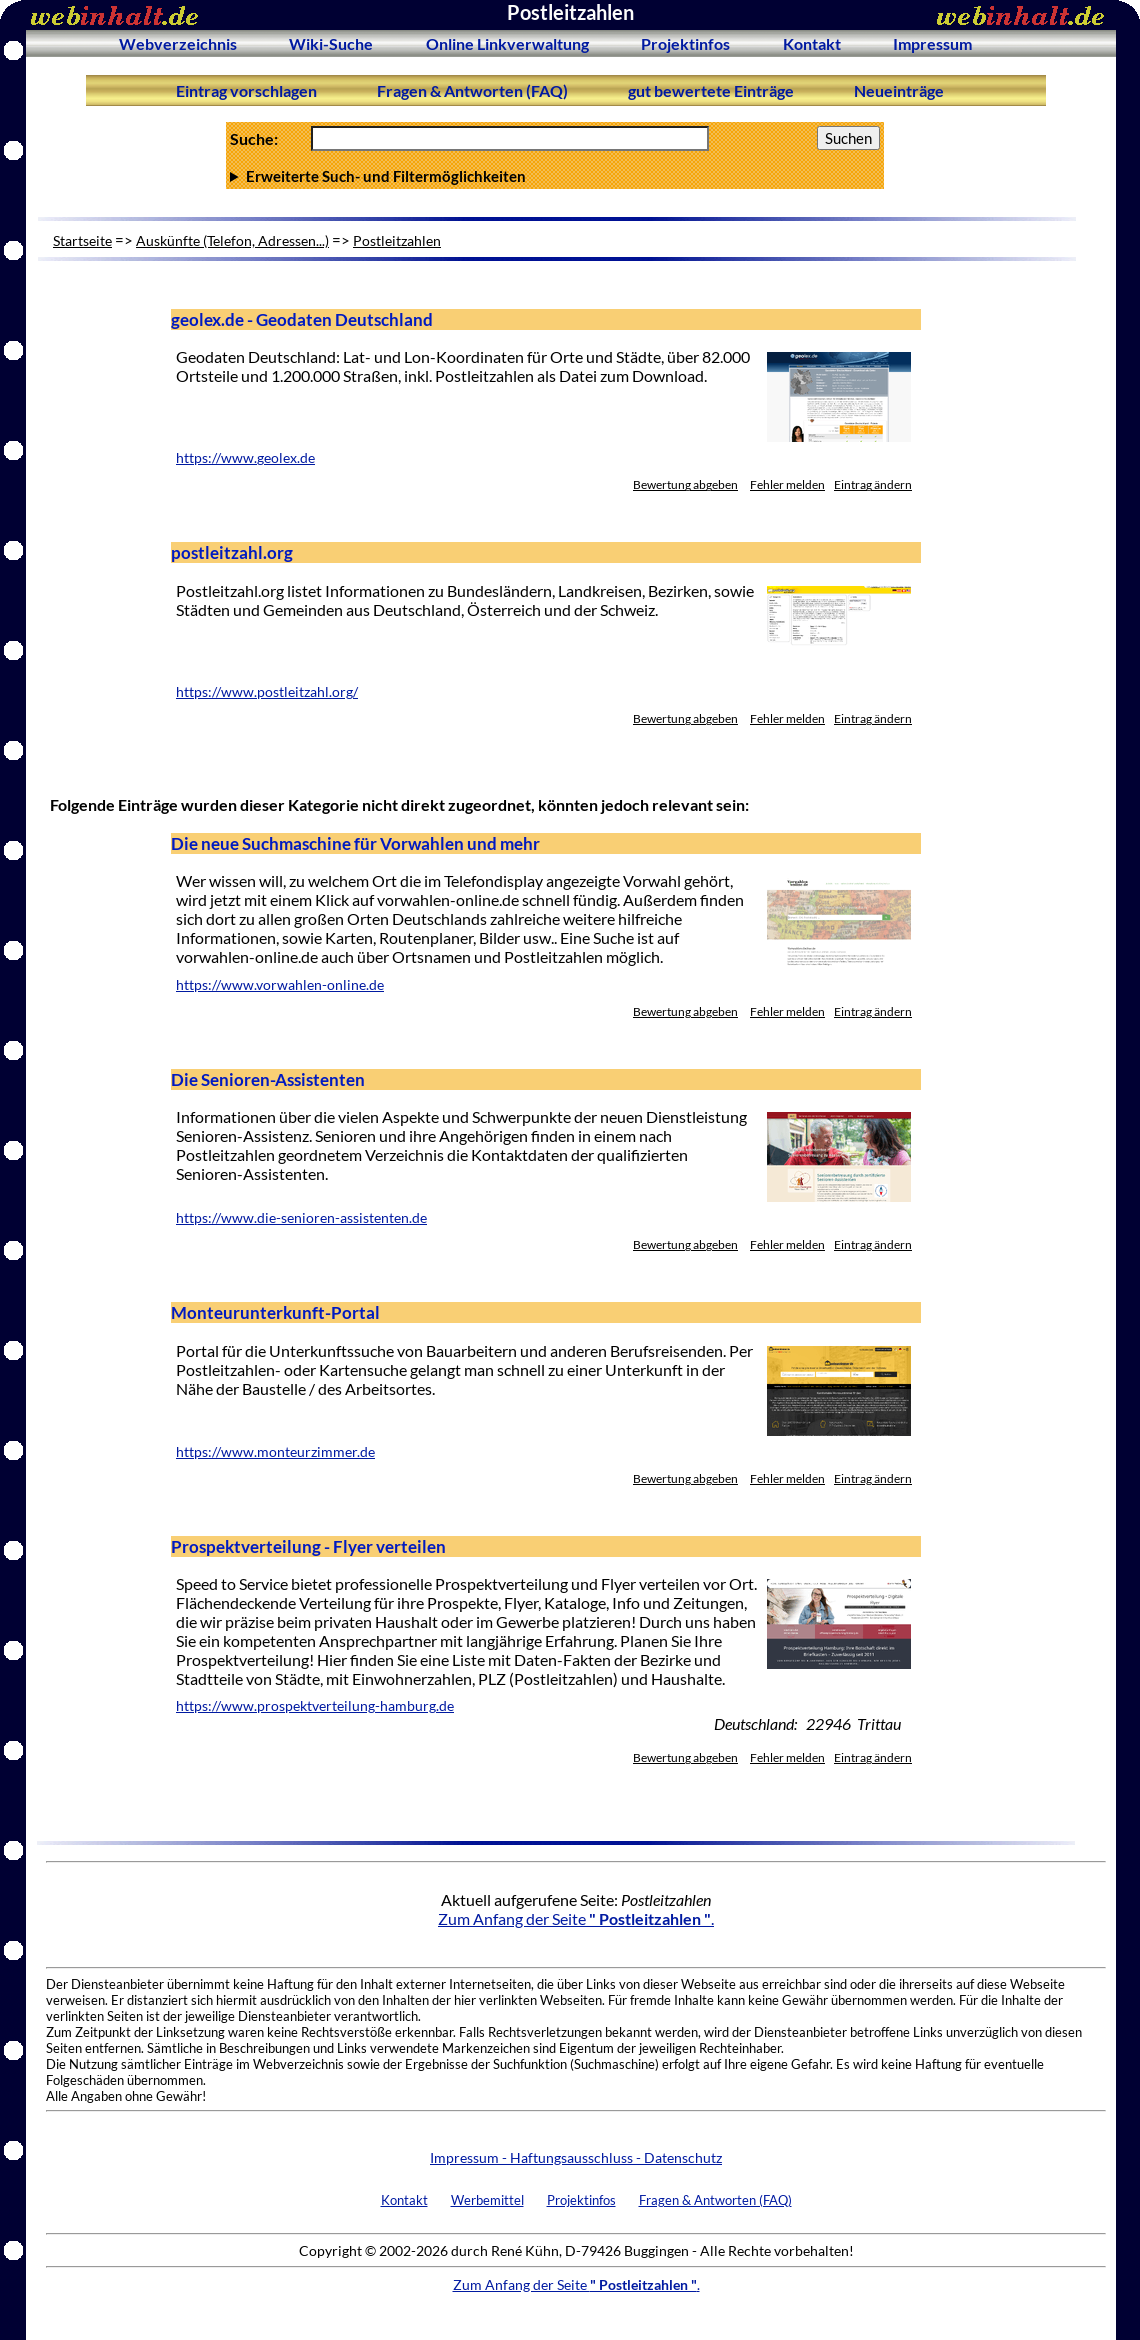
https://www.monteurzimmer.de (275, 1452)
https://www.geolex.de (245, 458)
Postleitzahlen (397, 240)
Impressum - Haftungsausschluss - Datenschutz (576, 2157)
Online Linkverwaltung (507, 43)
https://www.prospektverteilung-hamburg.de (315, 1706)
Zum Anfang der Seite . (576, 1918)
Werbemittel (487, 2200)
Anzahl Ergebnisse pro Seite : (555, 176)
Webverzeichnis (178, 43)
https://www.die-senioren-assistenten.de (301, 1218)
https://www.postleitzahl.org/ (267, 692)
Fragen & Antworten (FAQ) (472, 90)
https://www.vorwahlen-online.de (280, 985)
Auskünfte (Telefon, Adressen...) (232, 240)
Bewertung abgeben (685, 484)
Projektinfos (685, 43)
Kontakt (812, 43)
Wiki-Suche (331, 43)
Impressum (932, 43)
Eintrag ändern (873, 484)
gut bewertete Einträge (711, 90)
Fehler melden (787, 484)
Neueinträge (899, 90)
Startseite (82, 240)
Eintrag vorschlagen (246, 90)
